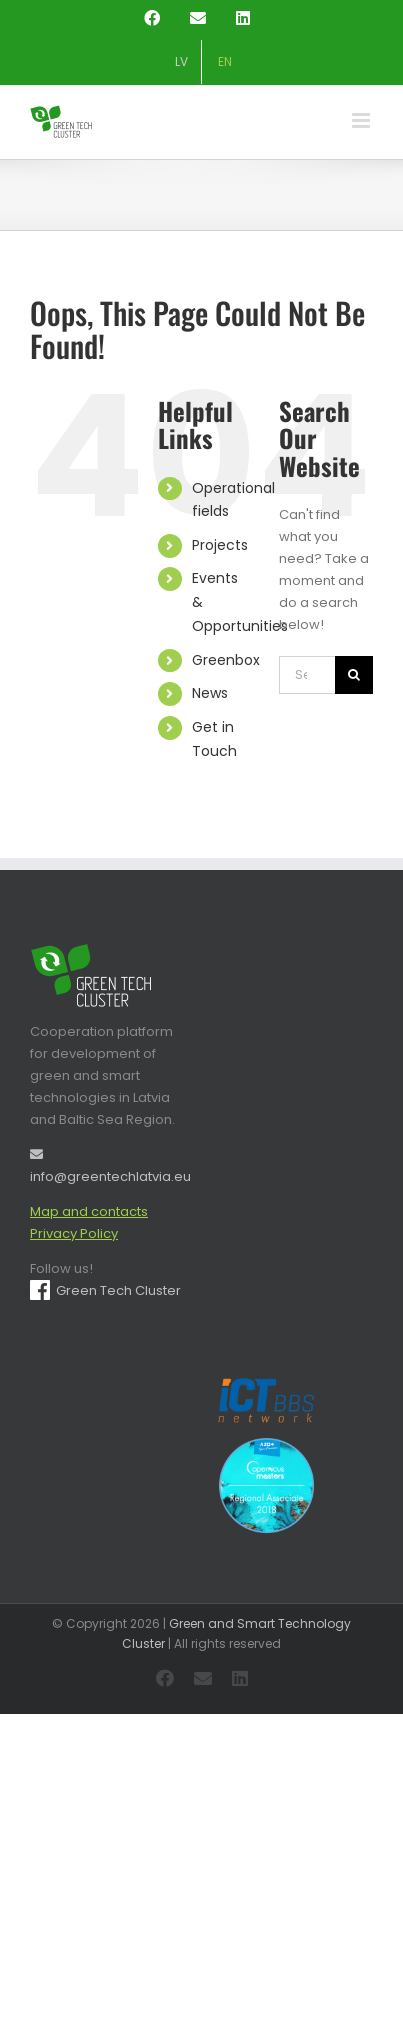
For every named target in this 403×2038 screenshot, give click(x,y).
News (210, 693)
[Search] (354, 675)
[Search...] (307, 675)
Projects (220, 545)
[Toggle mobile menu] (362, 120)
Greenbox (226, 660)
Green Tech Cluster (105, 1290)
